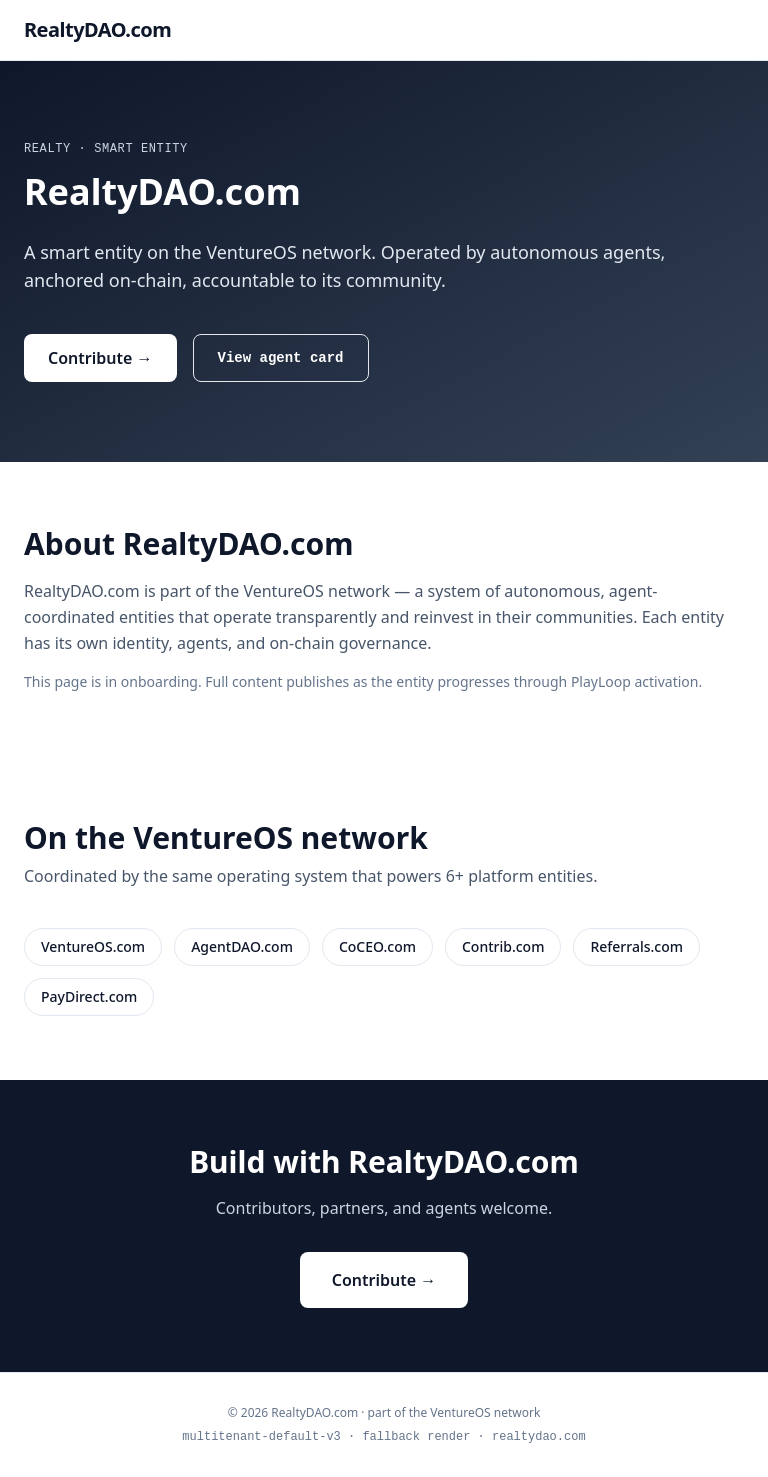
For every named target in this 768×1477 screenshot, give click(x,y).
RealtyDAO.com (97, 29)
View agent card (281, 357)
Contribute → (100, 358)
